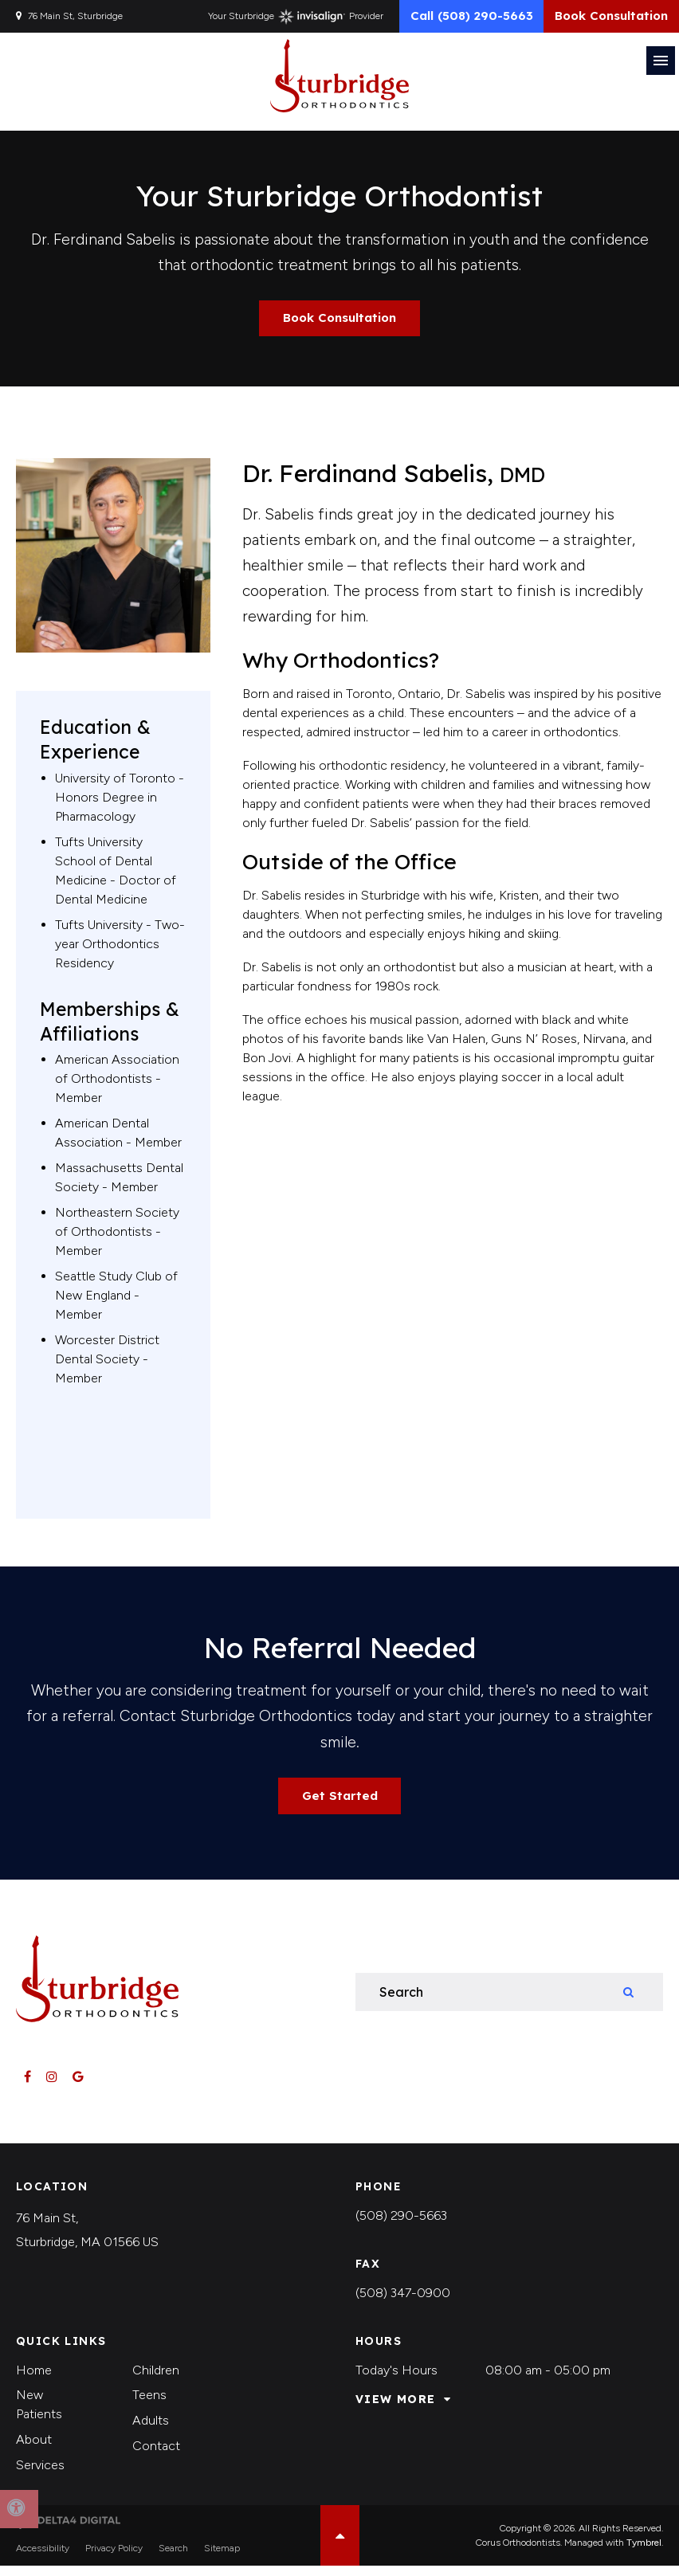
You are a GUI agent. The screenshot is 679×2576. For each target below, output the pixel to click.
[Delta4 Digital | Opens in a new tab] (68, 2531)
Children (155, 2380)
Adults (150, 2430)
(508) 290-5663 (401, 2225)
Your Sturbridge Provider (269, 20)
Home (34, 2380)
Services (40, 2474)
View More (395, 2410)
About (34, 2449)
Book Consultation (604, 19)
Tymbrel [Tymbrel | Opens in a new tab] (643, 2552)
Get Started (339, 1805)
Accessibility (42, 2558)
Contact (156, 2455)
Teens (149, 2405)
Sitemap (222, 2558)
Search (173, 2558)
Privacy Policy (114, 2558)
